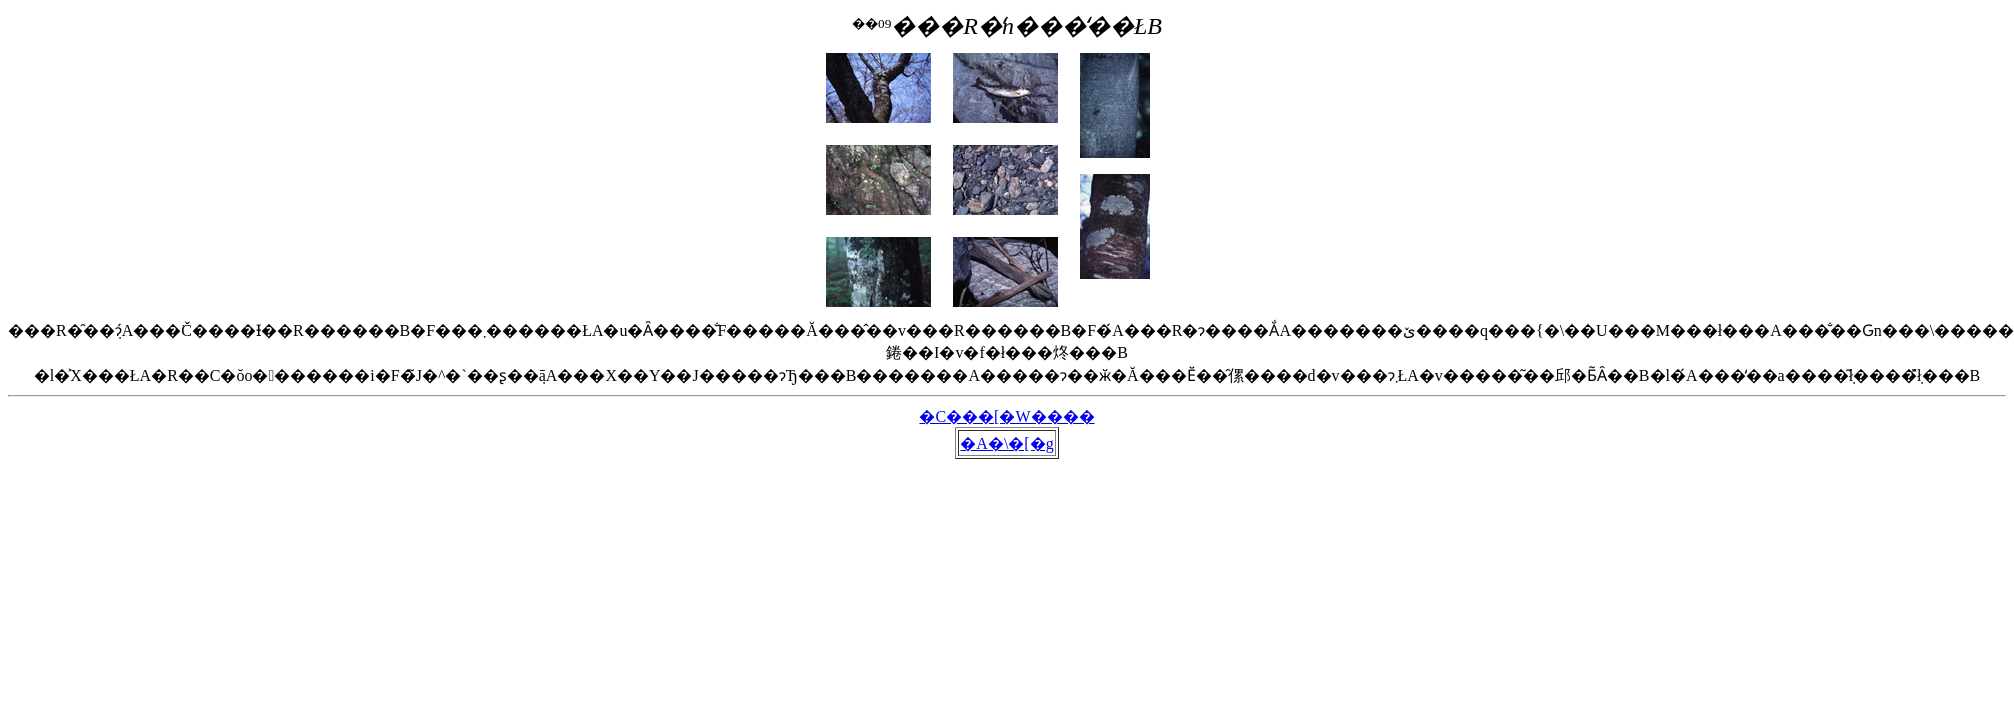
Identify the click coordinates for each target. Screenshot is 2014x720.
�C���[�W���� (1006, 416)
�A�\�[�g (1006, 443)
